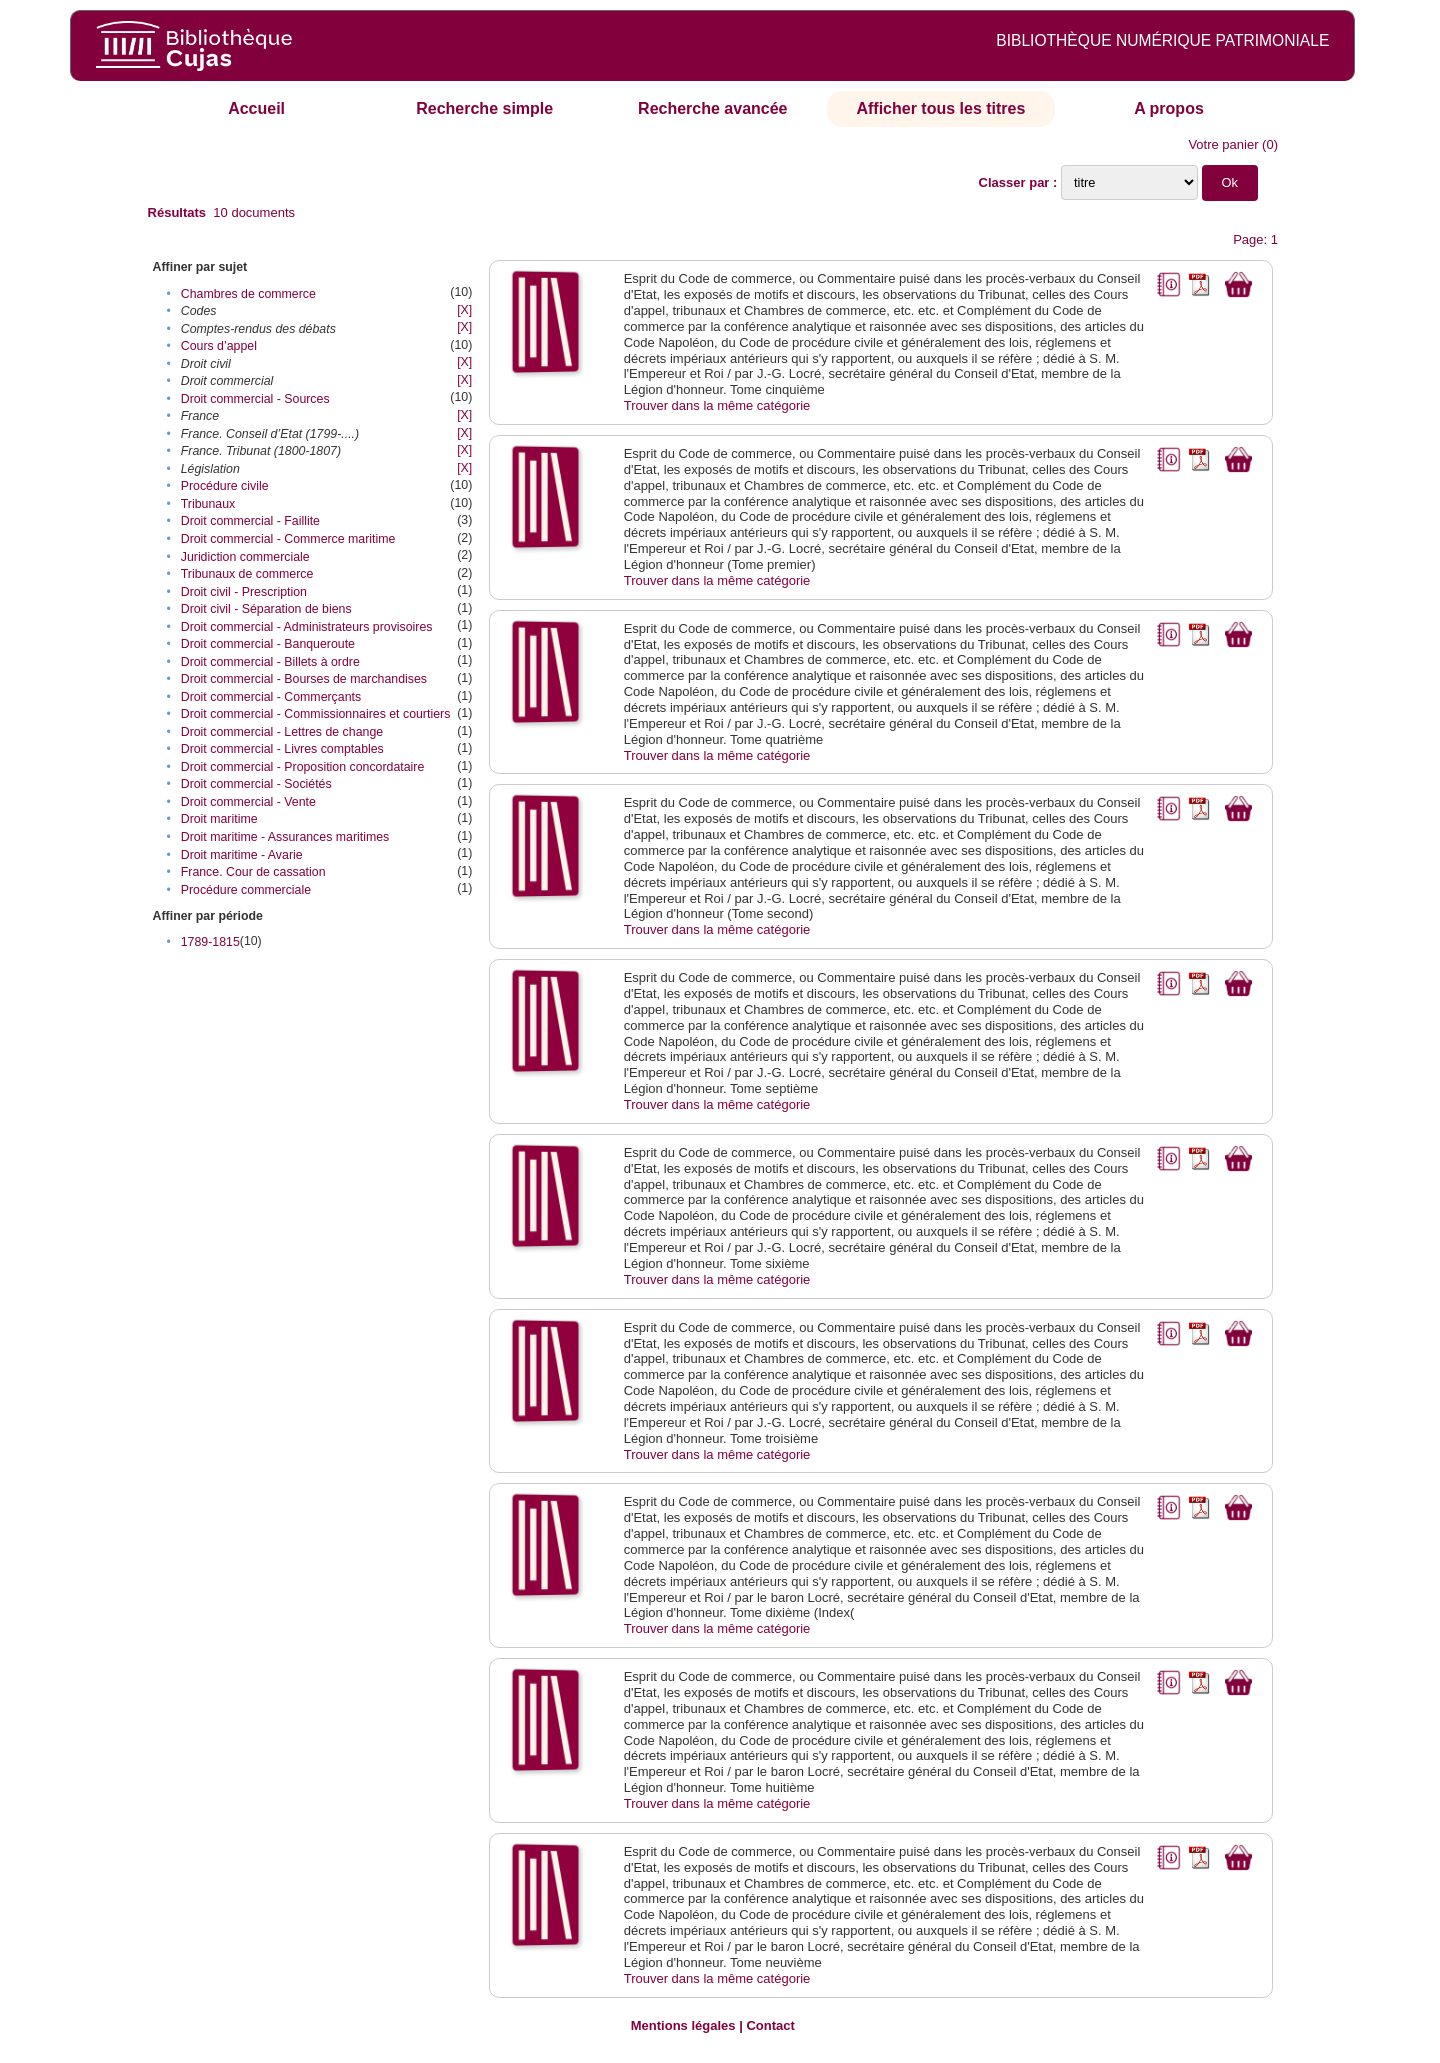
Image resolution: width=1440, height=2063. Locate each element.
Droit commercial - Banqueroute (268, 644)
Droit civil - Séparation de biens (266, 609)
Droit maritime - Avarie (242, 855)
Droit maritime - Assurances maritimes (285, 837)
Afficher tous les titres (940, 108)
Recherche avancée (712, 108)
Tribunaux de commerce (247, 574)
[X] (464, 310)
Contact (770, 2025)
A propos (1169, 108)
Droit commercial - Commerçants (271, 697)
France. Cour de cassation (253, 872)
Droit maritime (219, 819)
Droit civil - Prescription (244, 592)
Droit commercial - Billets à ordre (270, 662)
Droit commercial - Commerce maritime (288, 539)
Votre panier (1223, 144)
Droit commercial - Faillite (250, 521)
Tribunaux (208, 504)
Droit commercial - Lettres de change (282, 732)
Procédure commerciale (246, 890)
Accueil (256, 108)
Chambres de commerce (248, 294)
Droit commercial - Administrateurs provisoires (307, 627)
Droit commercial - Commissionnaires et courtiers (316, 714)
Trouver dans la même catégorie (717, 405)
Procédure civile (225, 486)
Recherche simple (484, 108)
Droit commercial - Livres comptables (282, 749)
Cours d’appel (219, 346)
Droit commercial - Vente (248, 802)
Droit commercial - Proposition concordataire (303, 767)
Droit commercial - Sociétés (256, 784)
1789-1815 (210, 942)
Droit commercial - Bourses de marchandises (304, 679)
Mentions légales (683, 2025)
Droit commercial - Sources (255, 399)
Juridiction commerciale (245, 557)
